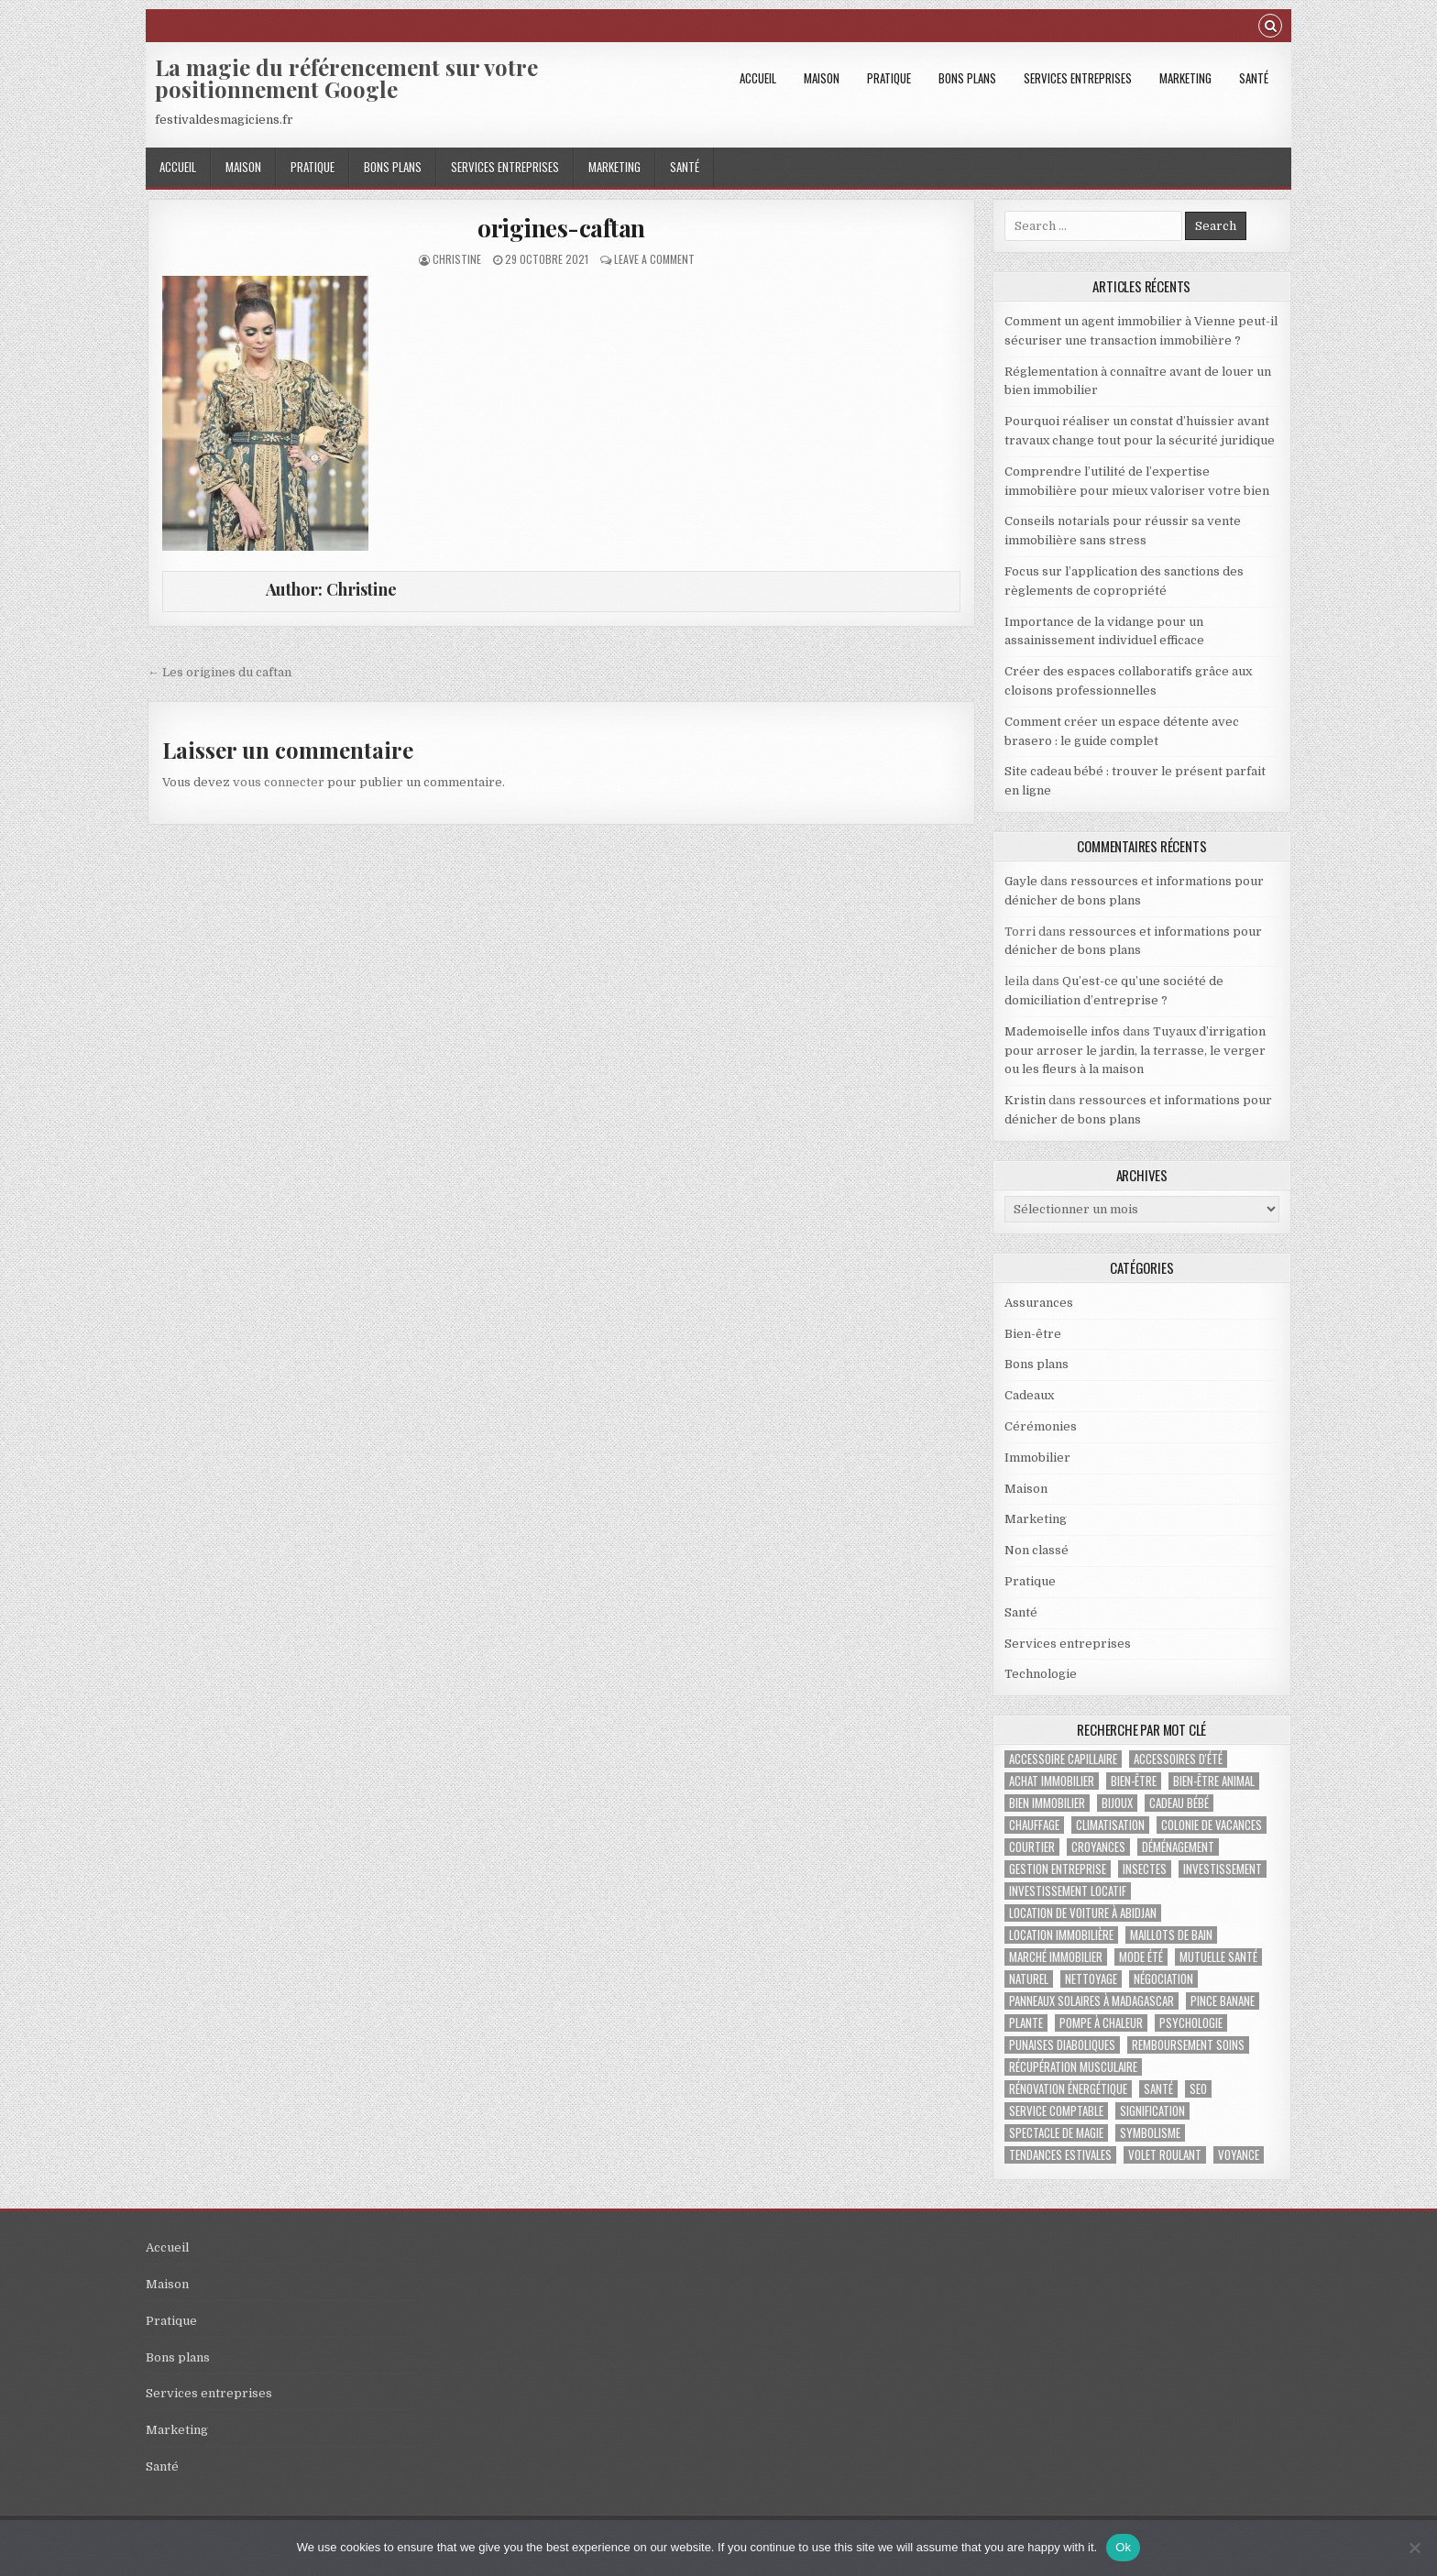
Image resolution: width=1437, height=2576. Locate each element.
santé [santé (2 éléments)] (1158, 2089)
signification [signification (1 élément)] (1152, 2111)
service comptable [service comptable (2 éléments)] (1056, 2111)
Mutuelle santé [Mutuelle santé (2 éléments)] (1218, 1957)
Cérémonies (1040, 1426)
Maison (821, 78)
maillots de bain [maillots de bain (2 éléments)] (1171, 1935)
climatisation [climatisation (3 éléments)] (1110, 1825)
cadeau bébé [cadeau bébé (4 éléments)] (1179, 1803)
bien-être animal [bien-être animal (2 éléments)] (1214, 1781)
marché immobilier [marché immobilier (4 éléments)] (1055, 1957)
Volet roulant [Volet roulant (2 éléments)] (1164, 2155)
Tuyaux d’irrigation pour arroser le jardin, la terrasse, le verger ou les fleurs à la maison (1135, 1051)
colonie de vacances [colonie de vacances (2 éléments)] (1211, 1825)
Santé (1253, 78)
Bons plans (967, 78)
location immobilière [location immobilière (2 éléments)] (1061, 1935)
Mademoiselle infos (1062, 1031)
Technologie (1040, 1674)
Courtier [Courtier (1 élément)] (1032, 1847)
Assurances (1038, 1303)
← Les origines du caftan (219, 672)
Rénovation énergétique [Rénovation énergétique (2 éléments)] (1068, 2089)
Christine (457, 259)
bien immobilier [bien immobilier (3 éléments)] (1047, 1803)
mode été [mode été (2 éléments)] (1141, 1957)
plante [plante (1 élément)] (1026, 2023)
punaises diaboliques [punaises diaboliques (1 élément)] (1062, 2045)
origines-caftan (561, 228)
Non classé (1036, 1550)
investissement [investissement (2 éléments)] (1222, 1869)
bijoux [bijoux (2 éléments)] (1117, 1803)
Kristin (1025, 1100)
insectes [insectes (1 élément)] (1145, 1869)
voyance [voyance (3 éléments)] (1238, 2155)
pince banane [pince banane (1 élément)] (1222, 2001)
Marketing (1185, 78)
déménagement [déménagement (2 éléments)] (1178, 1847)
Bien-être (1032, 1334)
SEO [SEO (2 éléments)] (1198, 2089)
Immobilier (1037, 1457)
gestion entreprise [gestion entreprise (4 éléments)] (1057, 1869)
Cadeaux (1029, 1395)
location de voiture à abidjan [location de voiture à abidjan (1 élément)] (1083, 1913)
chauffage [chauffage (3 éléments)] (1034, 1825)
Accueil (758, 78)
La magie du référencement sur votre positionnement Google (346, 78)
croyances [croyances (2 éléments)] (1098, 1847)
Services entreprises (1078, 78)
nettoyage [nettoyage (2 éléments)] (1091, 1979)
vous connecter (278, 782)
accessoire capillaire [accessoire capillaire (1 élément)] (1063, 1759)
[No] (1414, 2547)
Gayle (1020, 881)
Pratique (889, 78)
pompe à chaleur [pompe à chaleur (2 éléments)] (1101, 2023)
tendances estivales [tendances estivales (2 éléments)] (1060, 2155)
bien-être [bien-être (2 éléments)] (1134, 1781)
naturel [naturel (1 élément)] (1028, 1979)
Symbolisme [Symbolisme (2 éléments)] (1150, 2133)
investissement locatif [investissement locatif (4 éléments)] (1067, 1891)
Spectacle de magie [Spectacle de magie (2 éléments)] (1056, 2133)
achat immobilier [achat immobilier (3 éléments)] (1051, 1781)
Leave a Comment (654, 259)
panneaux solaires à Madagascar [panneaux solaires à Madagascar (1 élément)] (1091, 2001)
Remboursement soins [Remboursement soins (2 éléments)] (1188, 2045)
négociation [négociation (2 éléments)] (1163, 1979)
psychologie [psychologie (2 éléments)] (1191, 2023)
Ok (1123, 2547)
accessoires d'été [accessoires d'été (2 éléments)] (1178, 1759)
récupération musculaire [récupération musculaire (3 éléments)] (1073, 2067)
